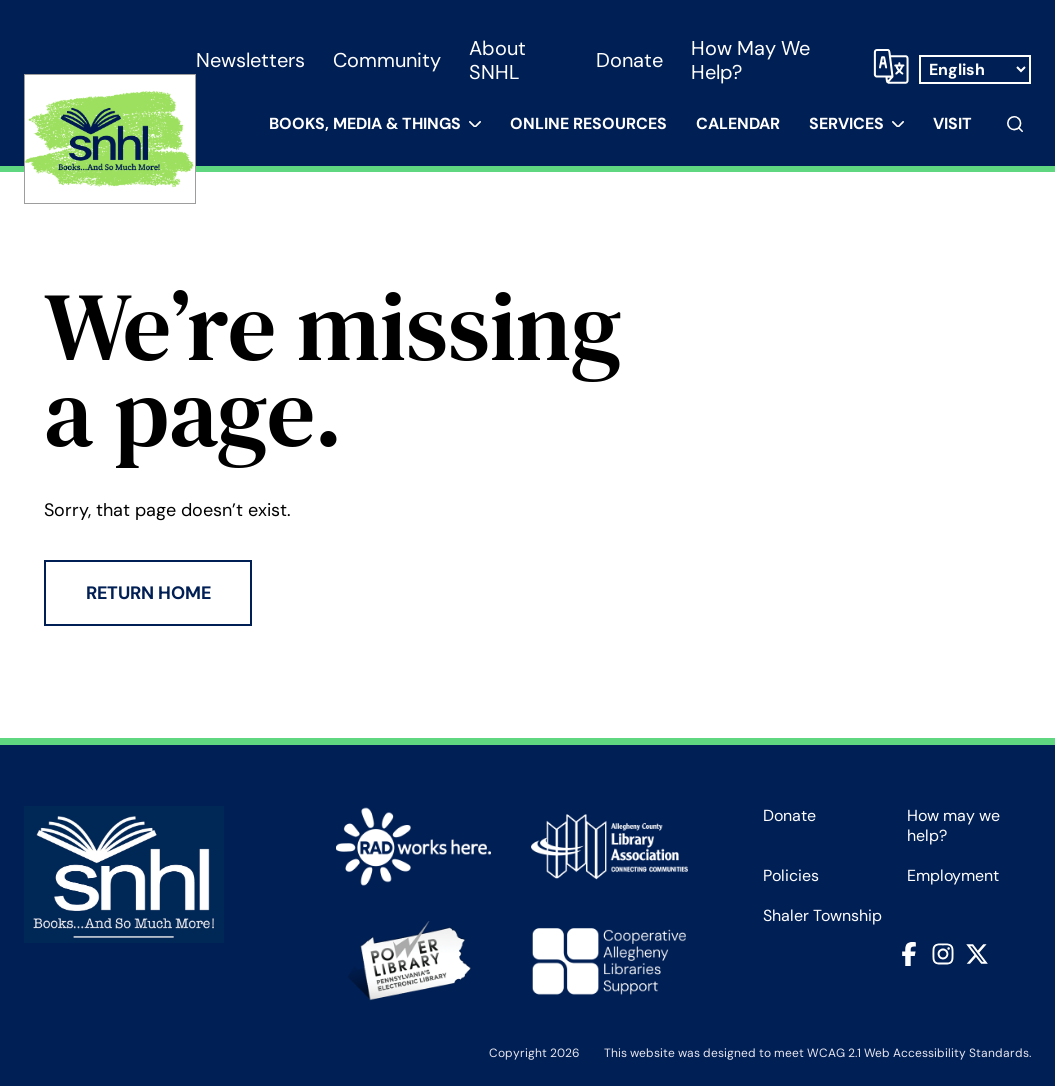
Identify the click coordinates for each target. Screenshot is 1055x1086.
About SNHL (497, 60)
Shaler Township (822, 916)
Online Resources (588, 123)
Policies (791, 876)
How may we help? (750, 60)
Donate (629, 60)
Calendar (738, 123)
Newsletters (250, 60)
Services (846, 123)
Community (387, 60)
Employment (953, 876)
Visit (952, 123)
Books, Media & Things (365, 123)
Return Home (148, 593)
